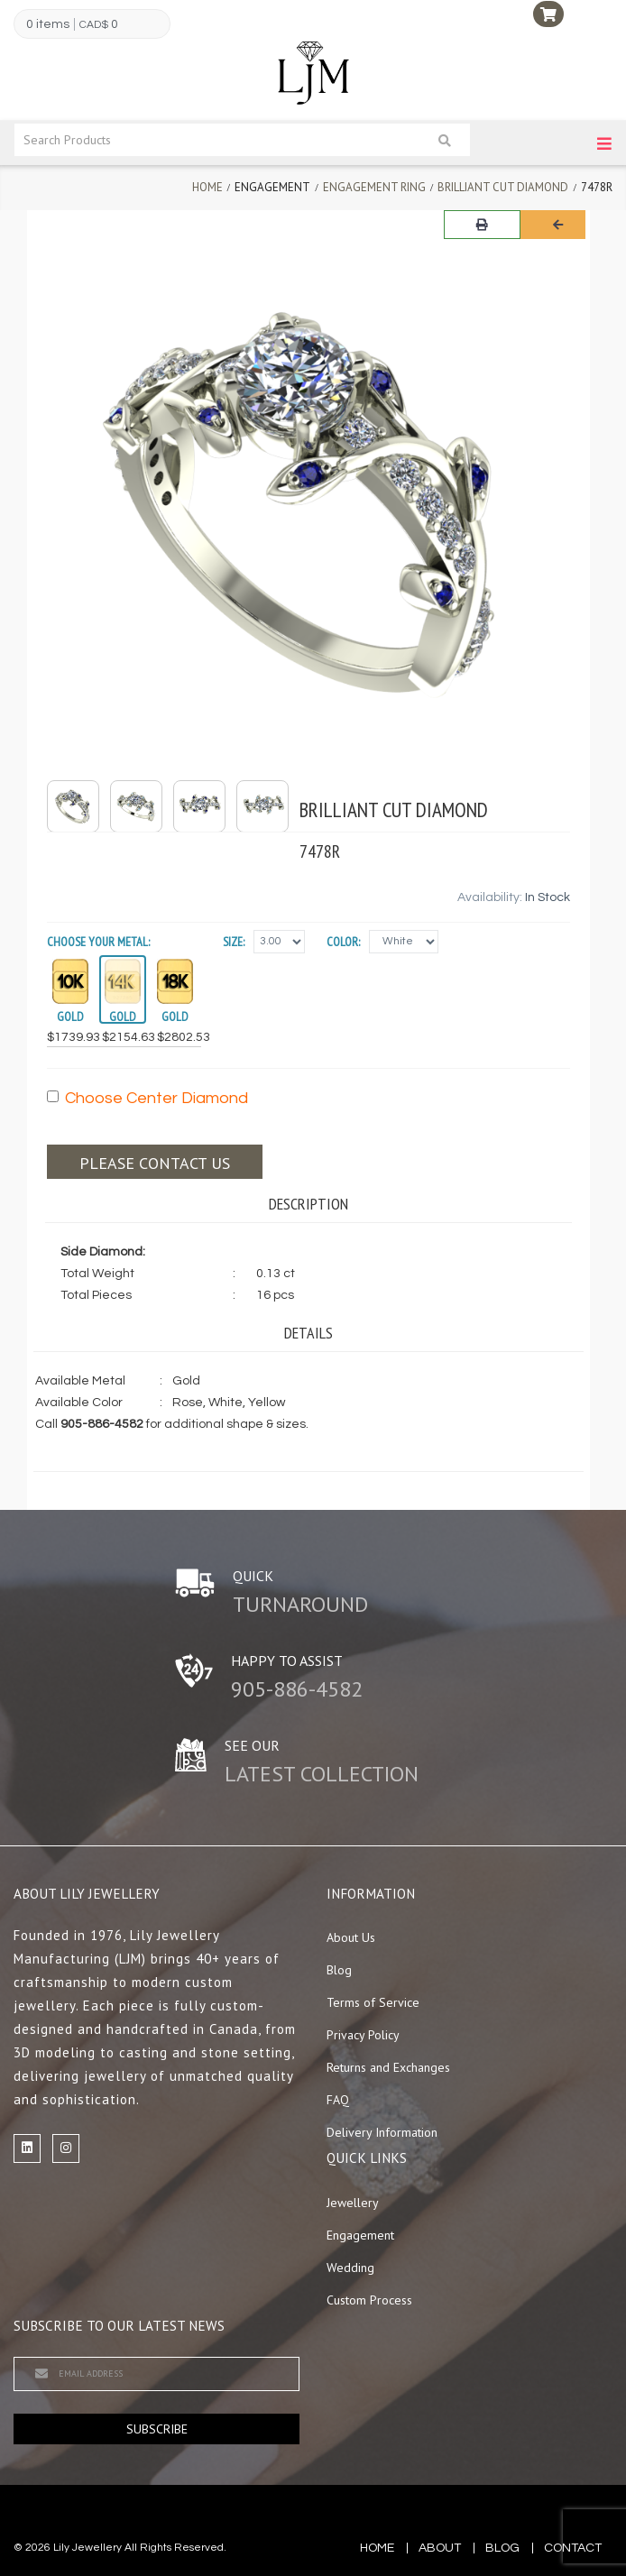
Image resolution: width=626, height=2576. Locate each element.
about (440, 2548)
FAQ (338, 2100)
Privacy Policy (363, 2035)
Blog (339, 1970)
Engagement (360, 2235)
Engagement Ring (374, 187)
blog (502, 2548)
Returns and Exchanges (388, 2067)
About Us (351, 1937)
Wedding (350, 2267)
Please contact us (154, 1163)
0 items (47, 24)
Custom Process (369, 2300)
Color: (343, 942)
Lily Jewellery (87, 2547)
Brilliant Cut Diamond (502, 187)
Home (207, 187)
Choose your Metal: (98, 942)
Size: (233, 942)
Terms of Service (373, 2002)
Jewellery (353, 2202)
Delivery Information (382, 2132)
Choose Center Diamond (147, 1098)
